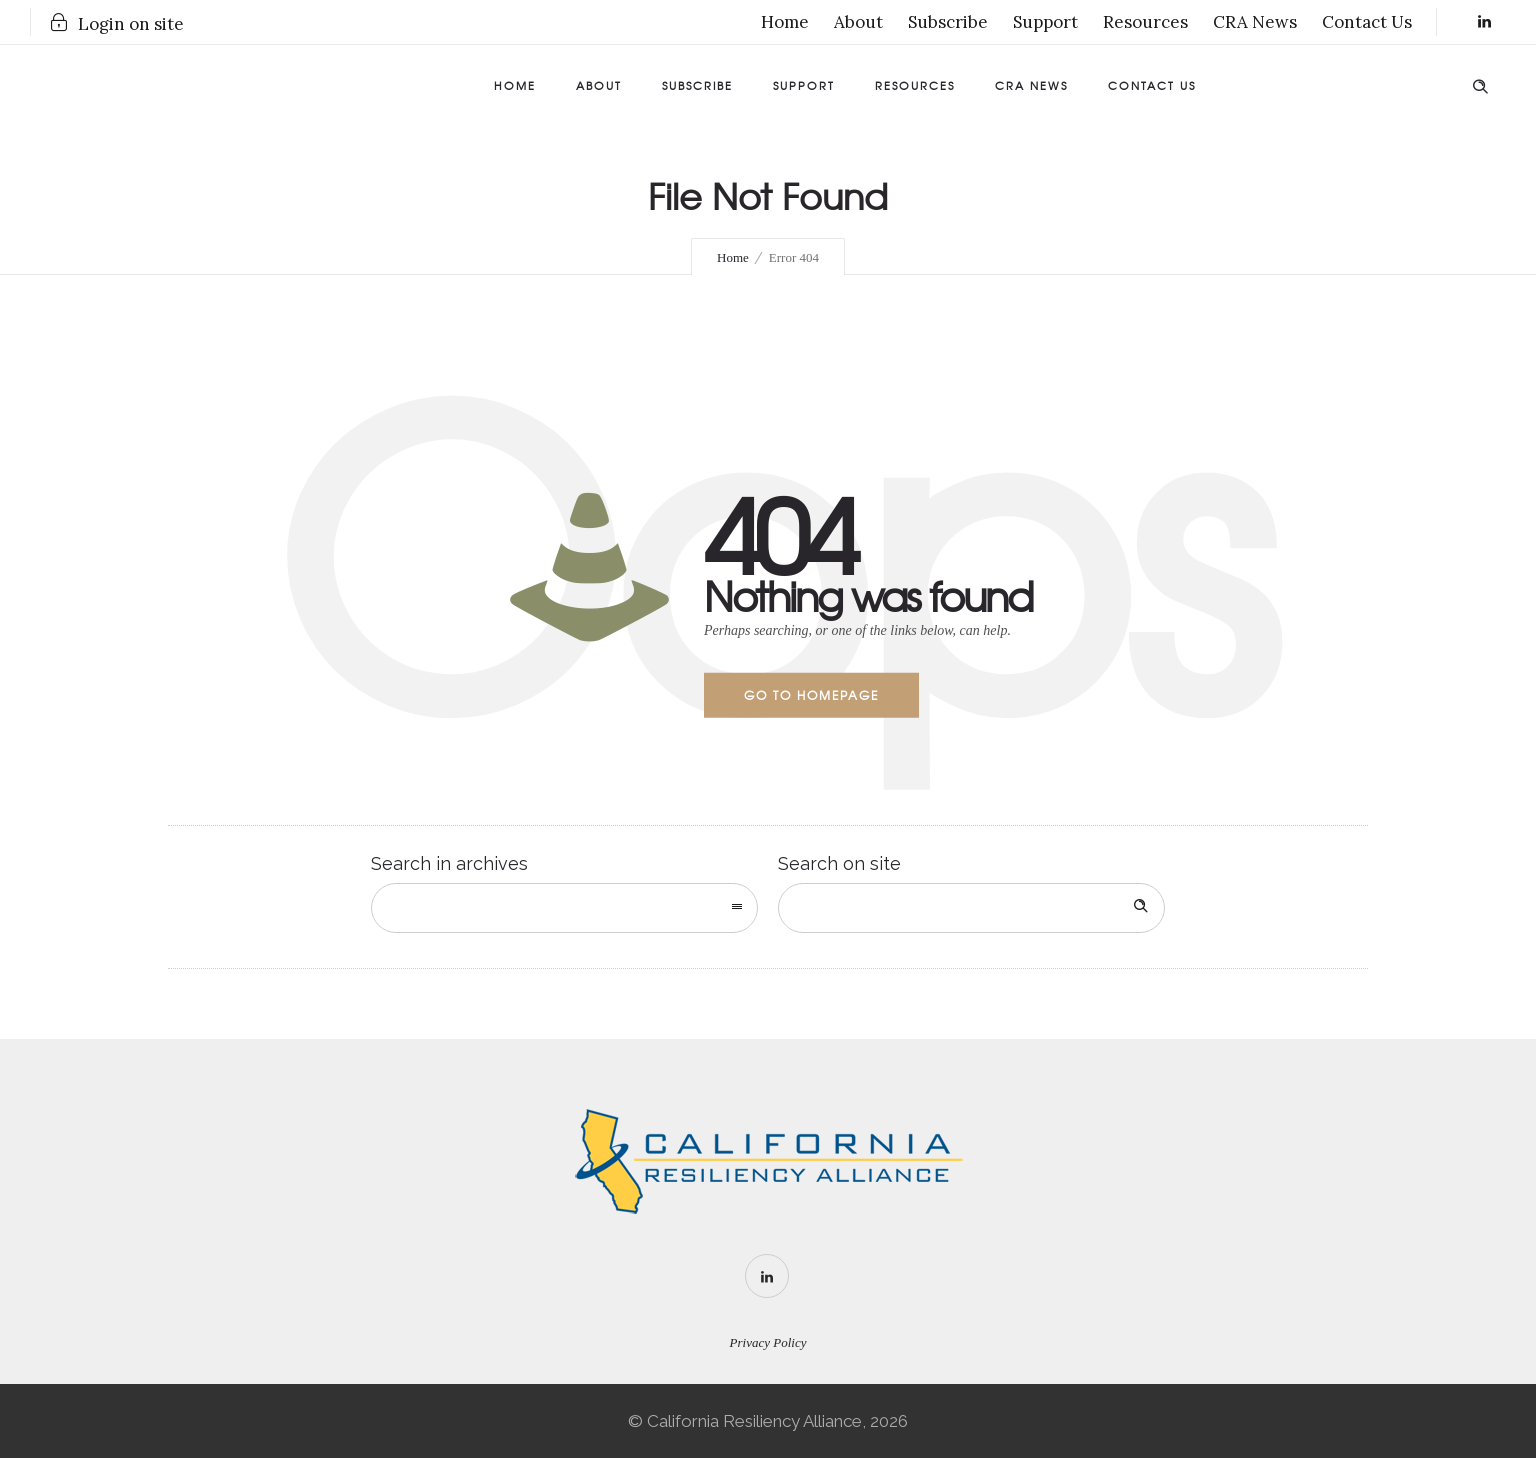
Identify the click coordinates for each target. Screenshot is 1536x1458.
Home (785, 22)
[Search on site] (971, 908)
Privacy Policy (768, 1342)
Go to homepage (811, 695)
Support (1045, 22)
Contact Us (1367, 22)
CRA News (1255, 22)
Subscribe (948, 22)
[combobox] (564, 908)
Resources (1145, 22)
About (858, 22)
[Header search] (1480, 83)
